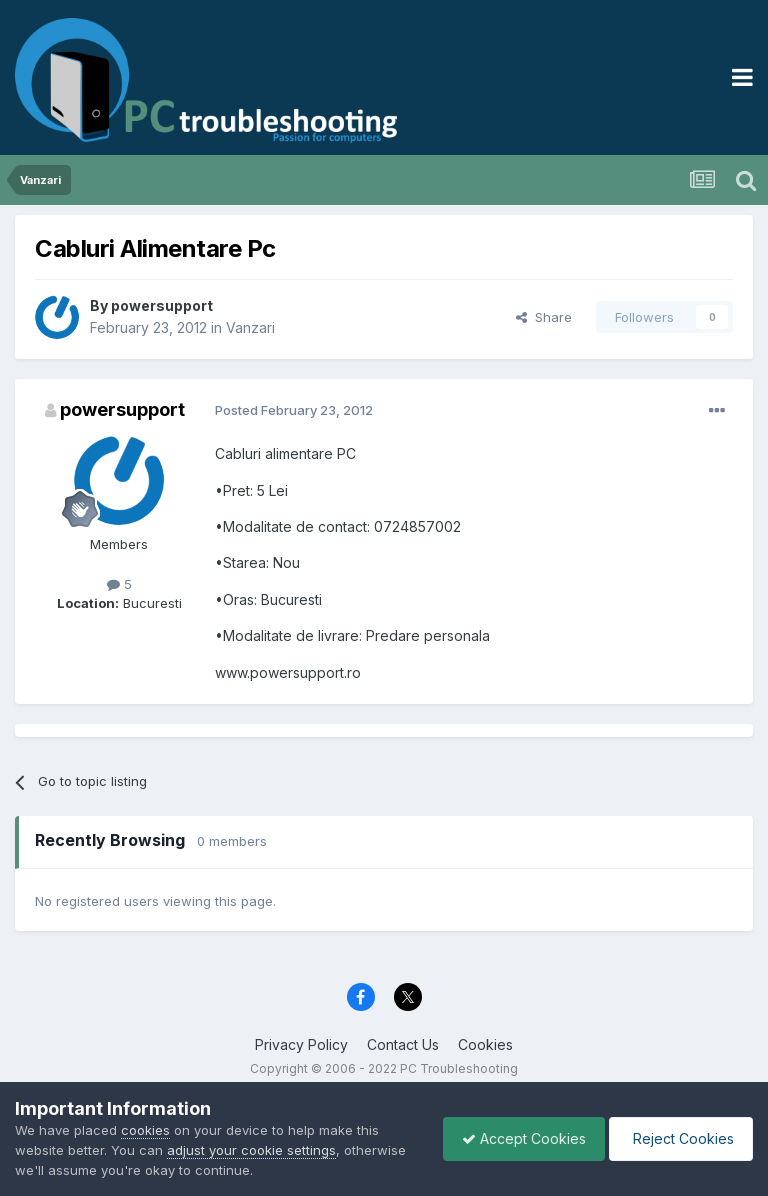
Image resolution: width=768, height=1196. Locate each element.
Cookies (485, 1044)
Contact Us (403, 1044)
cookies (145, 1130)
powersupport (162, 305)
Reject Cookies (679, 1138)
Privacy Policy (301, 1044)
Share (544, 317)
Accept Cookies (519, 1138)
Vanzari (250, 327)
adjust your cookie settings (251, 1150)
